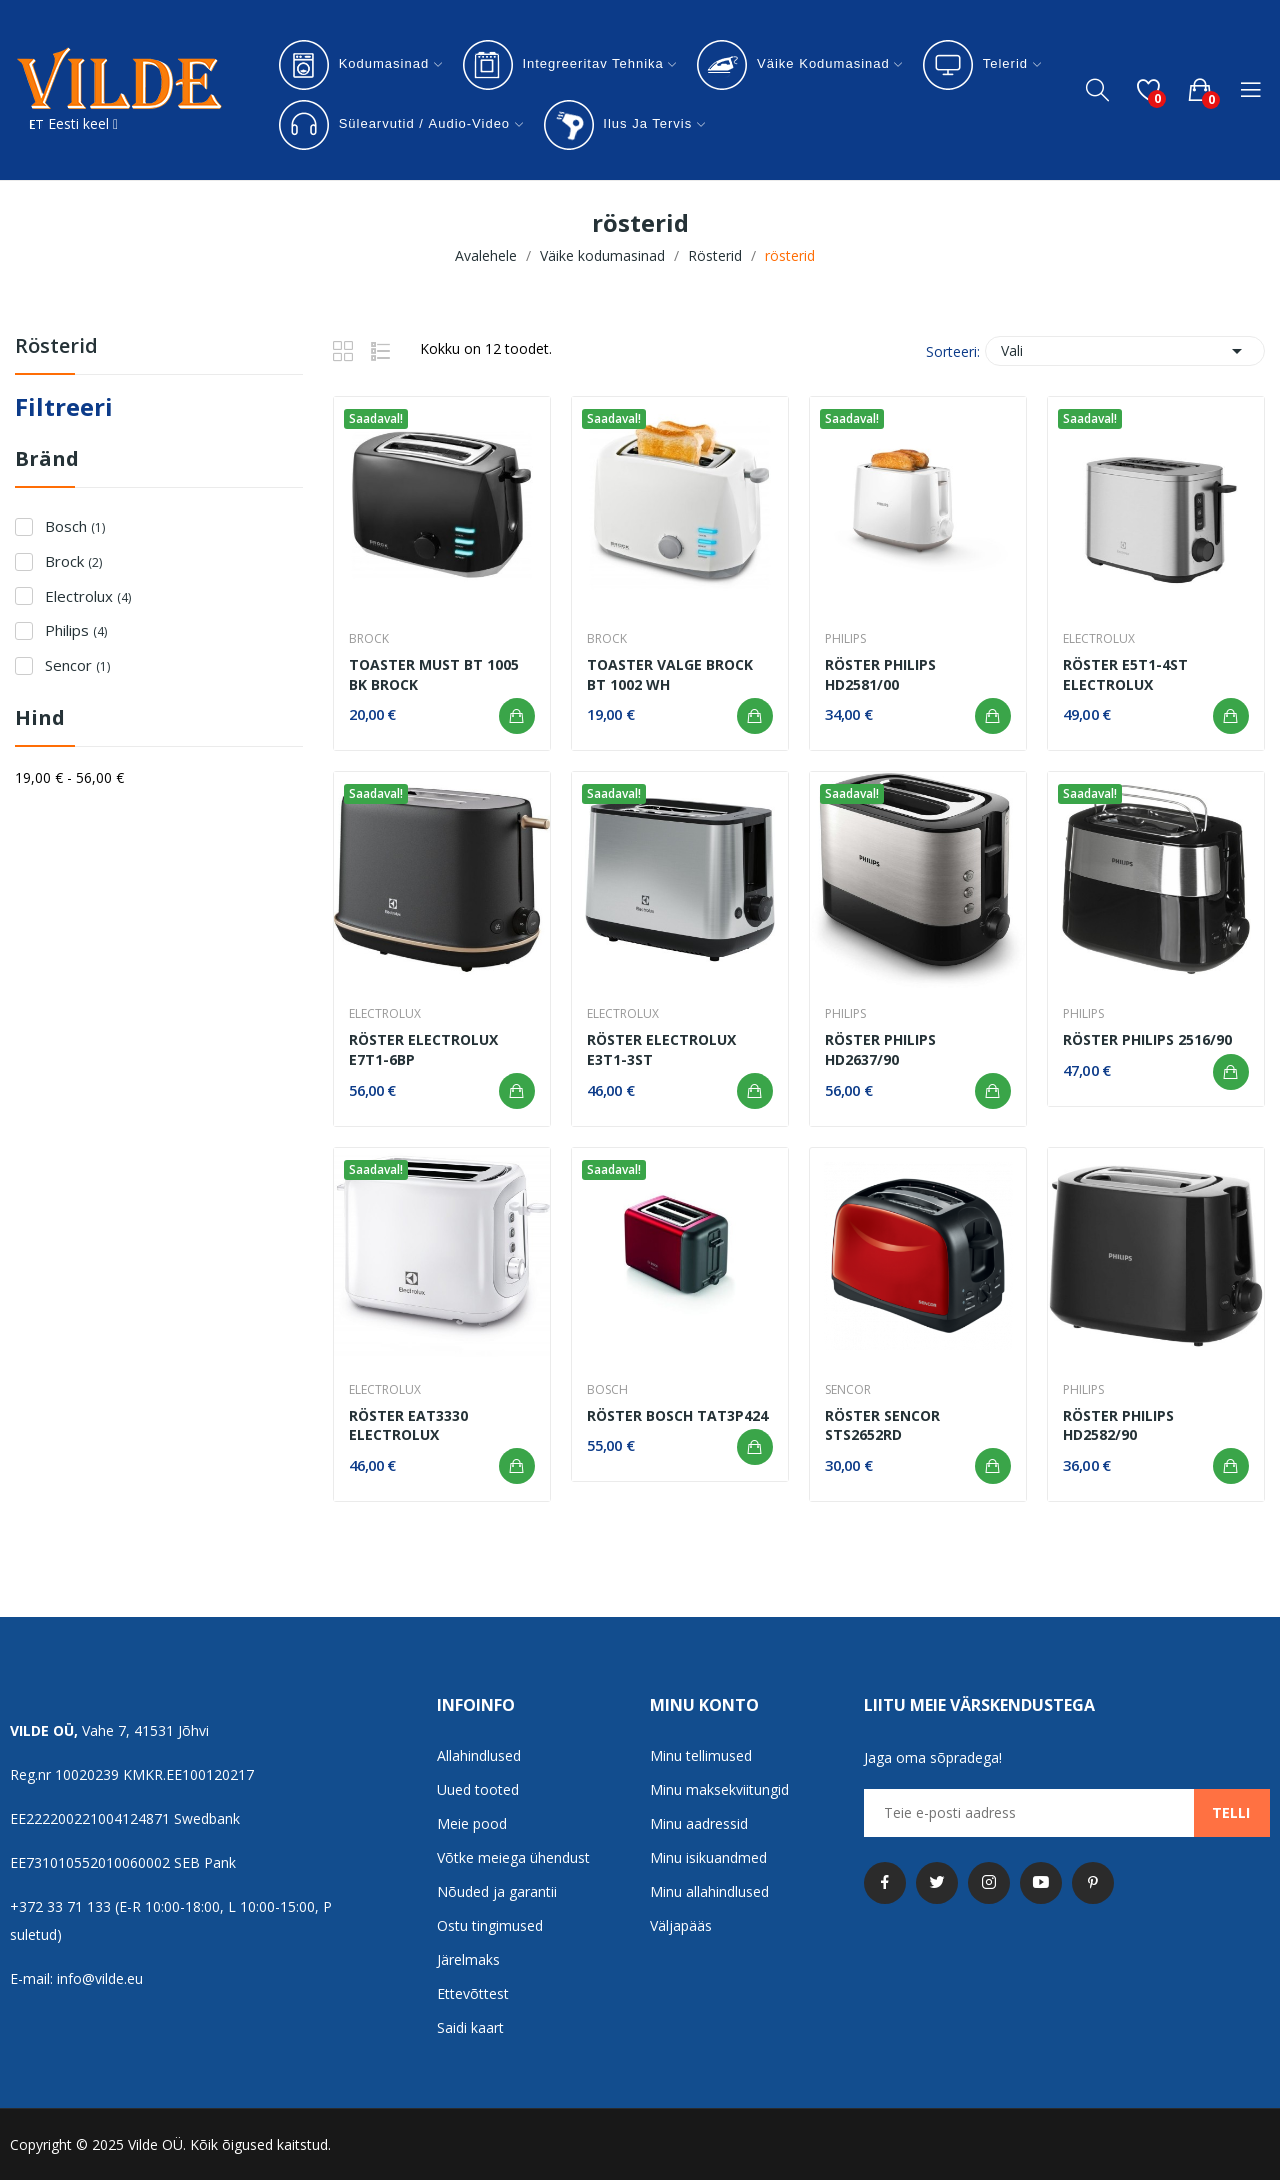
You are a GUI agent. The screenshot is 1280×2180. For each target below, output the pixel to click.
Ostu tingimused (490, 1925)
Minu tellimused (701, 1755)
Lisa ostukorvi (517, 716)
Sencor (77, 665)
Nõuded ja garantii (497, 1891)
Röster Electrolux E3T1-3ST (661, 1049)
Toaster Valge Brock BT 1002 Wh (670, 674)
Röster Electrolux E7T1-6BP (423, 1049)
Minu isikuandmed (708, 1857)
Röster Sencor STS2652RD (882, 1425)
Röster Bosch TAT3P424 (677, 1415)
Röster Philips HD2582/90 (1118, 1425)
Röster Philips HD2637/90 (880, 1049)
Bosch (75, 526)
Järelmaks (468, 1959)
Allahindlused (479, 1755)
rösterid (56, 347)
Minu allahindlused (709, 1891)
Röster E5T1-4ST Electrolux (1125, 674)
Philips (76, 630)
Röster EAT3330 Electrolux (408, 1425)
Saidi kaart (470, 2027)
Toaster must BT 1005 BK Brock (434, 674)
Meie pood (472, 1823)
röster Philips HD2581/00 (880, 674)
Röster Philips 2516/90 (1147, 1039)
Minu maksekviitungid (719, 1789)
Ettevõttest (473, 1993)
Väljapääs (681, 1925)
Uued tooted (478, 1789)
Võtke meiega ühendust (513, 1857)
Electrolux (88, 596)
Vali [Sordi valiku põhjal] (1125, 351)
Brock (73, 561)
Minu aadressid (699, 1823)
